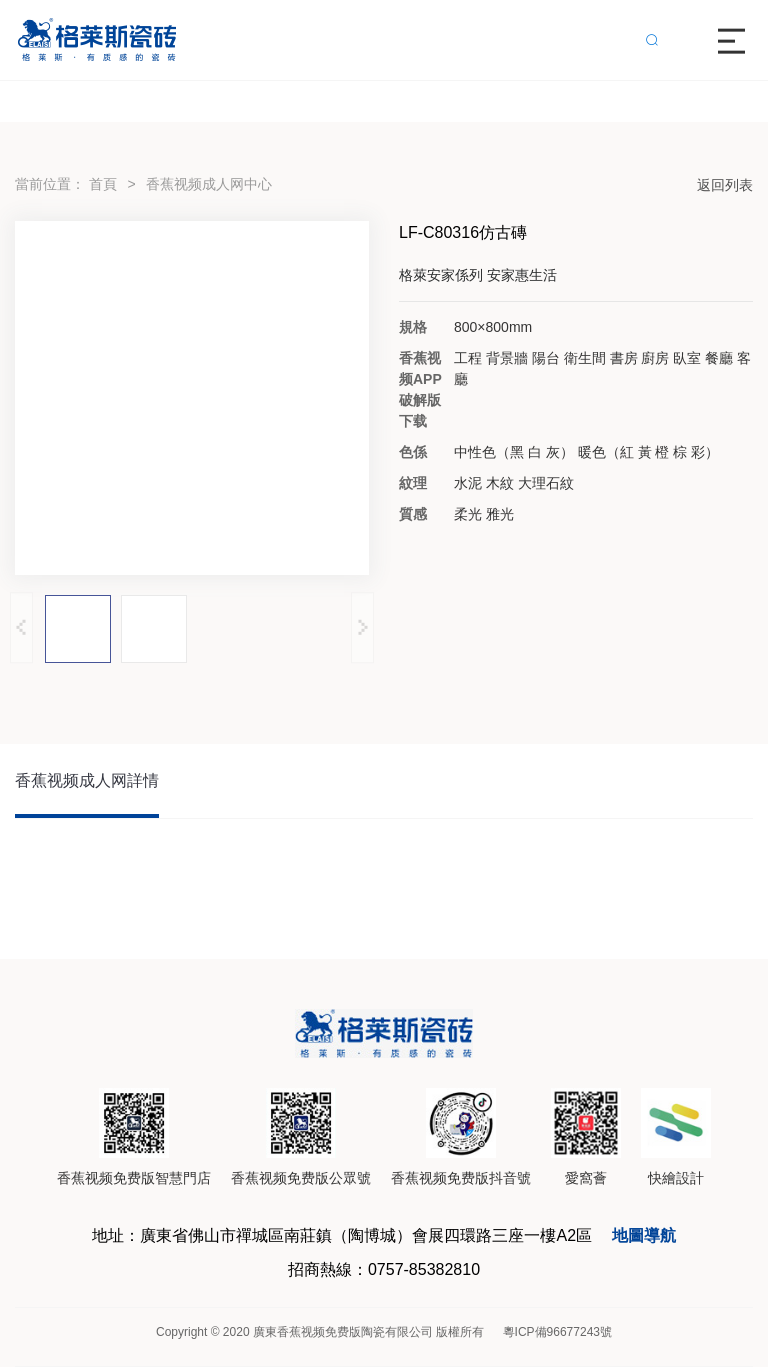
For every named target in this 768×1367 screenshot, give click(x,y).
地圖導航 (644, 1235)
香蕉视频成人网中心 (209, 184)
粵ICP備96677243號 (557, 1332)
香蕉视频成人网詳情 (87, 780)
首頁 (103, 184)
